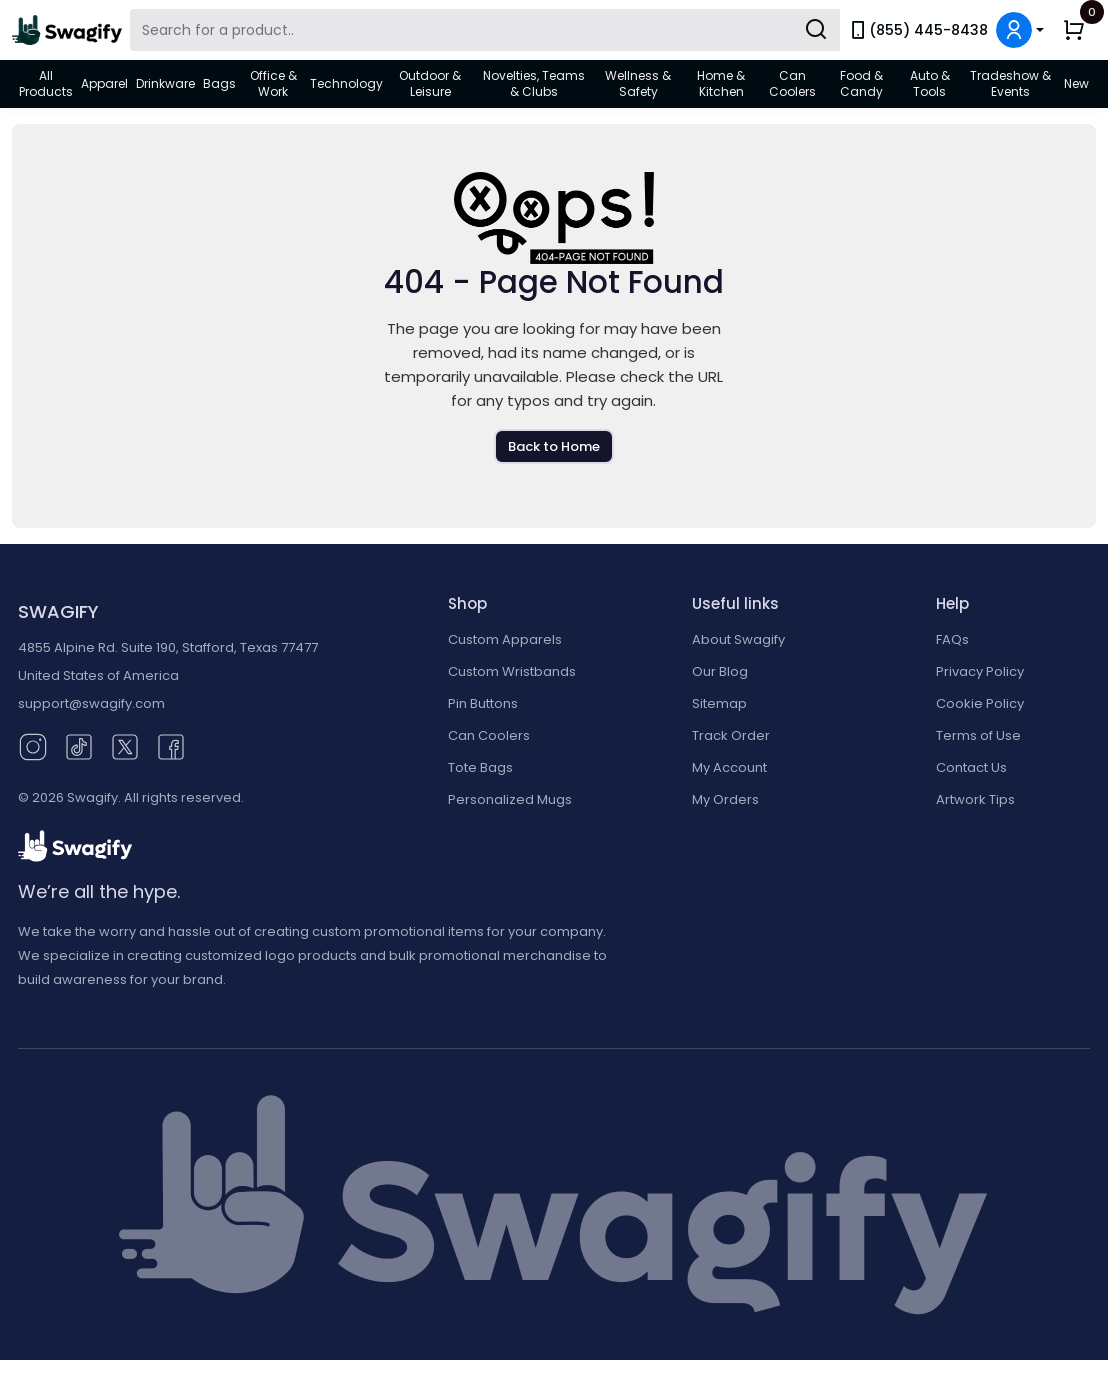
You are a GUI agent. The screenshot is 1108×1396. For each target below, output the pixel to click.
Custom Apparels (505, 639)
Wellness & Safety (638, 83)
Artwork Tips (975, 799)
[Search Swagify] (485, 30)
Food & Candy (861, 83)
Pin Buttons (483, 703)
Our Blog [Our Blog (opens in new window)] (720, 671)
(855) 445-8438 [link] (918, 30)
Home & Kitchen (721, 83)
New (1076, 83)
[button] (1020, 30)
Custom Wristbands (512, 671)
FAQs (952, 639)
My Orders (725, 799)
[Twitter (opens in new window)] (125, 746)
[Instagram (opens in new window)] (33, 746)
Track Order (731, 735)
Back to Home (554, 446)
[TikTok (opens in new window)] (79, 746)
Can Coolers (792, 83)
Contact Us (971, 767)
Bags (219, 83)
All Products (46, 83)
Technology (346, 83)
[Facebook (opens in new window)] (171, 746)
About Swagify (738, 639)
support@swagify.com (91, 703)
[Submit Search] (816, 30)
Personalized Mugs (510, 799)
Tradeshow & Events (1010, 83)
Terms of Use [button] (978, 735)
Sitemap (719, 703)
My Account (729, 767)
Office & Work (273, 83)
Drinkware (165, 83)
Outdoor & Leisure (430, 83)
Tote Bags (480, 767)
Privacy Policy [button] (980, 671)
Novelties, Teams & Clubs (534, 83)
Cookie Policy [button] (980, 703)
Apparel (104, 83)
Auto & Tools (930, 83)
